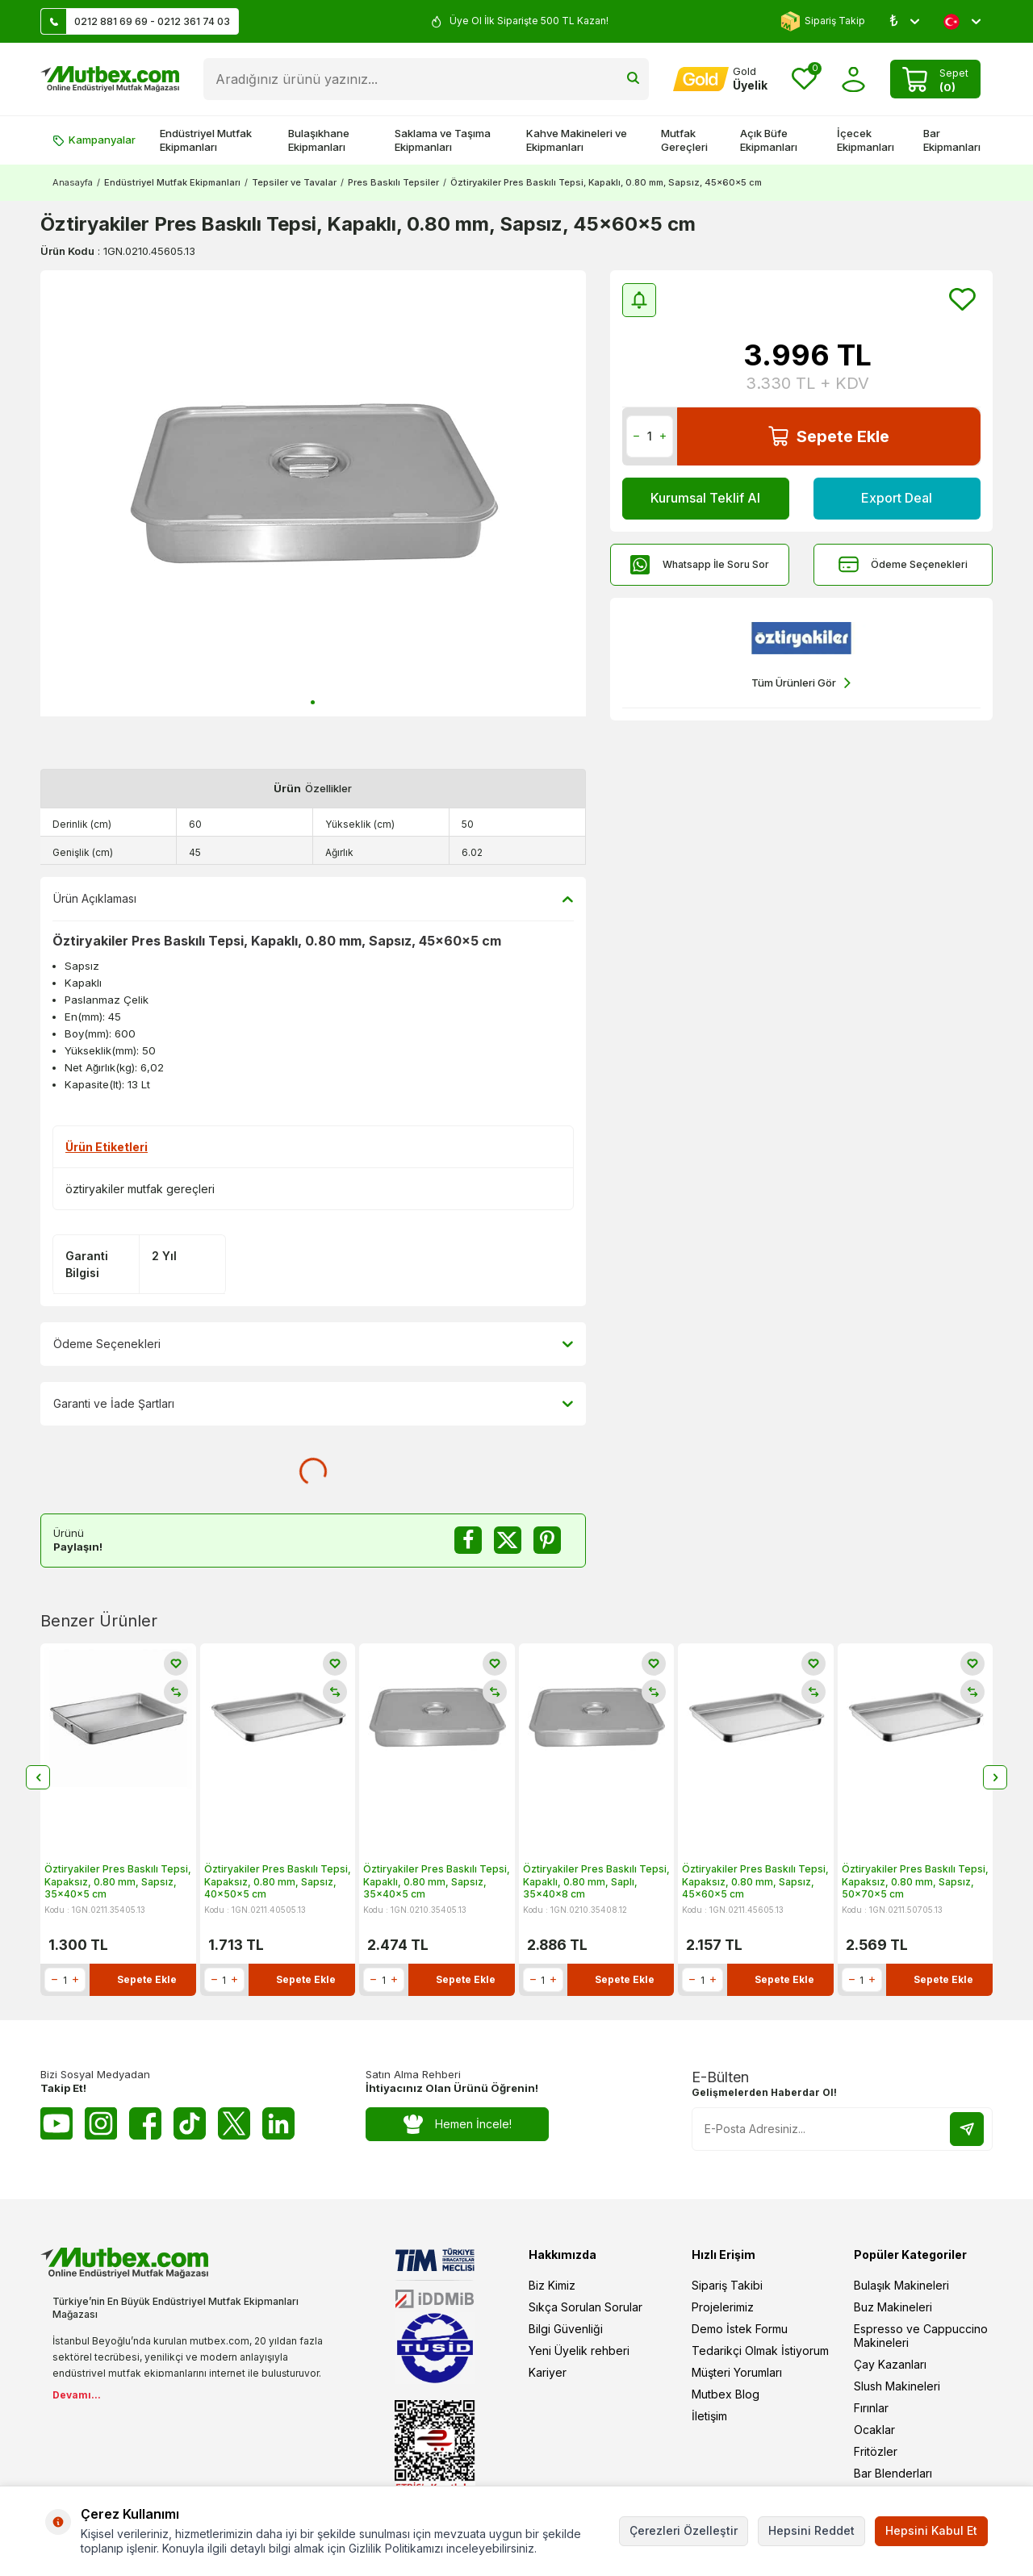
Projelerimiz (723, 2307)
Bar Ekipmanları (952, 140)
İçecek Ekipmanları (865, 140)
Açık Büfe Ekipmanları (768, 140)
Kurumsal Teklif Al (705, 498)
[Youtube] (56, 2123)
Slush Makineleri (897, 2386)
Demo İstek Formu (740, 2329)
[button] (313, 702)
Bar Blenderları (893, 2473)
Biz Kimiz (552, 2285)
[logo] (109, 79)
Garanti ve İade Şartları (313, 1404)
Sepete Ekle (828, 436)
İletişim (709, 2416)
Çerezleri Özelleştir (683, 2530)
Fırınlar (871, 2408)
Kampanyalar (94, 139)
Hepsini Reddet (811, 2530)
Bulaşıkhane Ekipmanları (318, 140)
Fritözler (875, 2451)
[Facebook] (145, 2123)
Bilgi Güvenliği (566, 2329)
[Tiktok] (190, 2123)
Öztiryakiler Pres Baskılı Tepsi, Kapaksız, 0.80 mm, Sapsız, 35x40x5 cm (117, 1881)
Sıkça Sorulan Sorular (585, 2307)
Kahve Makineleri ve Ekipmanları (576, 140)
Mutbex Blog (725, 2394)
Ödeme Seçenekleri (903, 564)
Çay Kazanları (890, 2364)
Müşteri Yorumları (737, 2372)
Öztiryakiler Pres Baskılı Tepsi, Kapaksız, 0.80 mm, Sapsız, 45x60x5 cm (755, 1881)
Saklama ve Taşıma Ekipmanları (443, 140)
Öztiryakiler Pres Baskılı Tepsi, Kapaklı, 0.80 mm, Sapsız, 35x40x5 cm (436, 1881)
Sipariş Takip (822, 21)
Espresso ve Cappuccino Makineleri (921, 2335)
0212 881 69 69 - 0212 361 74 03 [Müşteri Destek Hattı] (135, 21)
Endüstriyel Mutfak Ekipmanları (206, 140)
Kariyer (548, 2372)
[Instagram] (101, 2123)
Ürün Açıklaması (313, 899)
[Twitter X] (234, 2123)
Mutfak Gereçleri (684, 140)
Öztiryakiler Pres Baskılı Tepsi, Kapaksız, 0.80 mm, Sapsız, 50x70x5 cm (915, 1881)
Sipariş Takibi (727, 2285)
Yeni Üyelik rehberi (579, 2350)
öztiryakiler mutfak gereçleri (140, 1189)
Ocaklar (874, 2429)
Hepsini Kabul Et (931, 2530)
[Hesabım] (720, 79)
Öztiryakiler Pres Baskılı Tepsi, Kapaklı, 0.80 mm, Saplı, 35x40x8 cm (596, 1881)
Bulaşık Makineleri (901, 2285)
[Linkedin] (278, 2123)
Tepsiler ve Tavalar (294, 182)
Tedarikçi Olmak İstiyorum (760, 2350)
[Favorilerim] (804, 79)
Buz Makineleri (893, 2307)
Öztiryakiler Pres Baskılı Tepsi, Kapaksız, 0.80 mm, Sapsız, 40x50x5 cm (277, 1881)
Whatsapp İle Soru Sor (699, 564)
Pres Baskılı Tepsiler (393, 182)
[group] (313, 493)
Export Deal (896, 498)
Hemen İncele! (457, 2125)
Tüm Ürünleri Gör (801, 682)
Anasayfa (72, 182)
